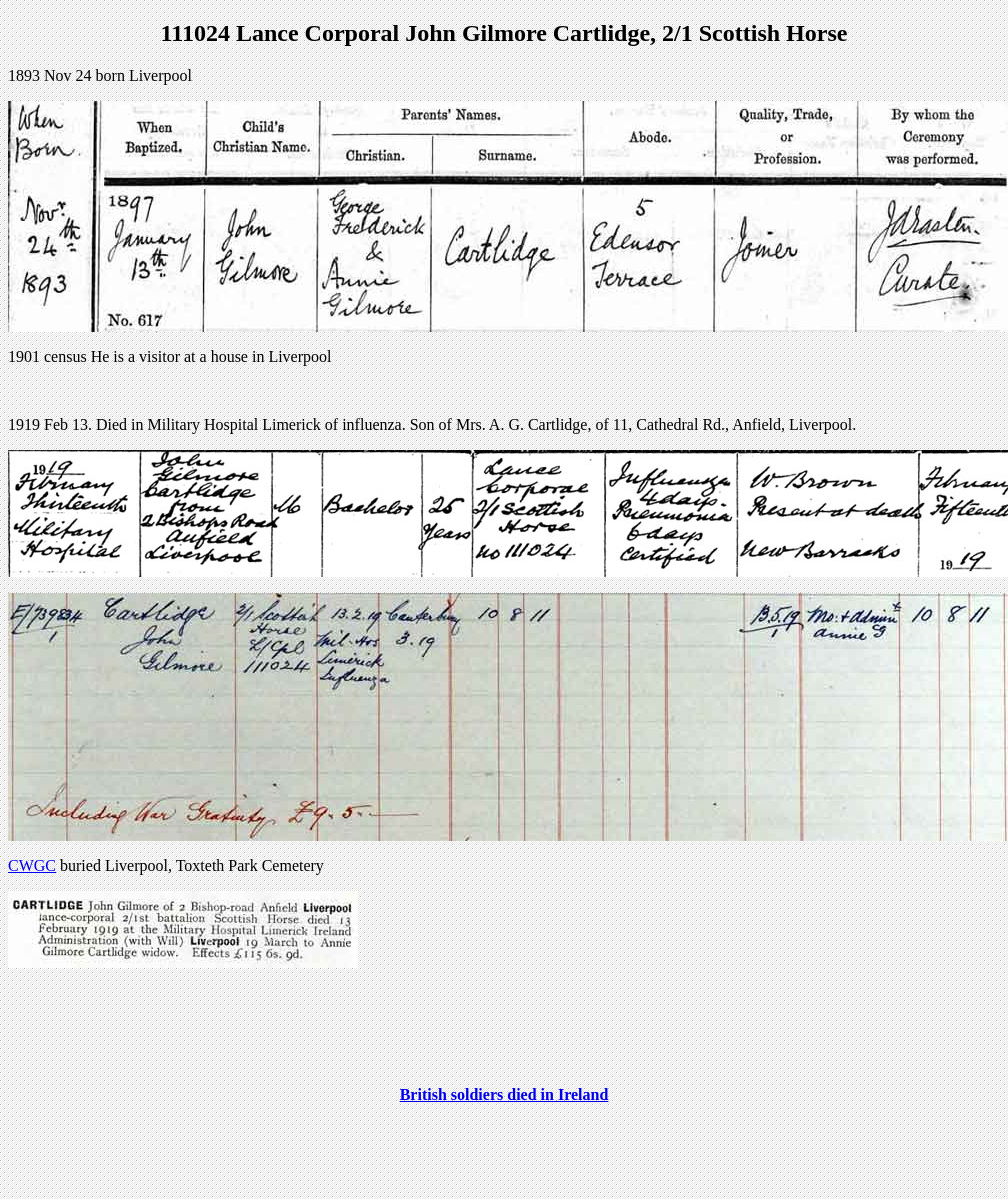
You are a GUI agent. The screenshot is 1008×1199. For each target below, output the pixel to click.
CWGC (32, 865)
